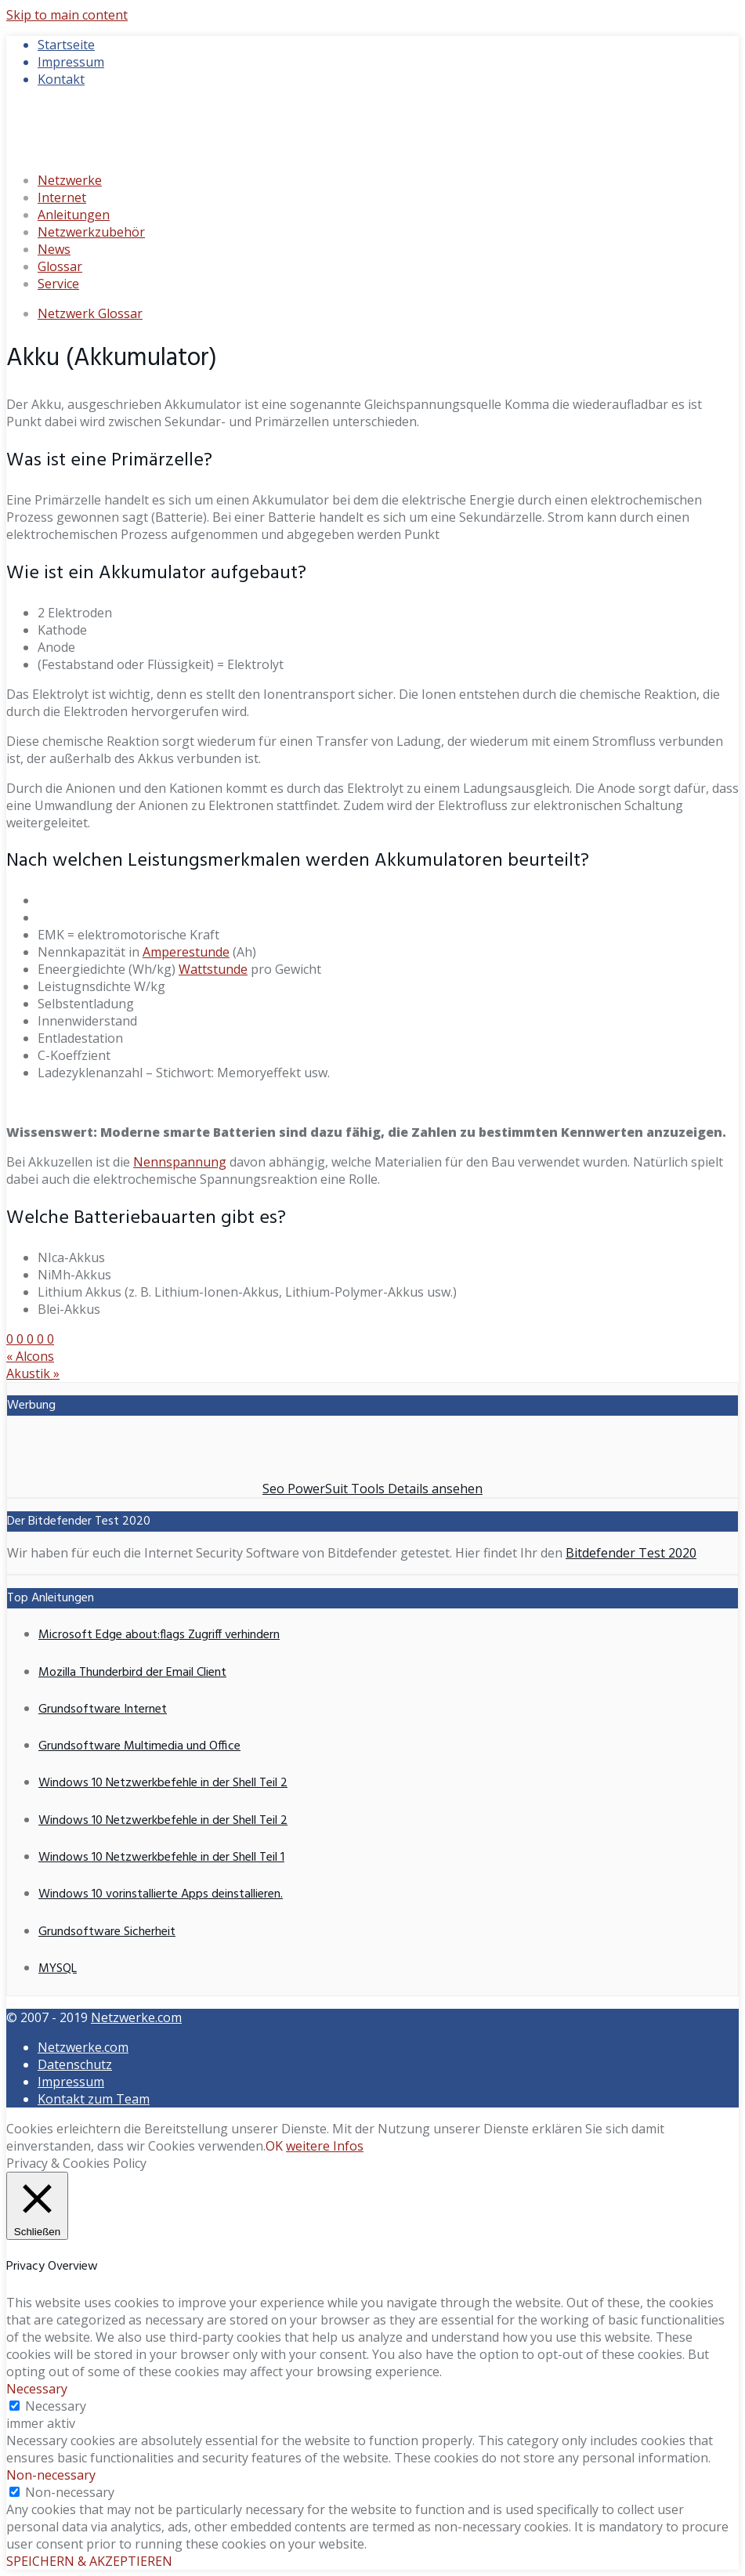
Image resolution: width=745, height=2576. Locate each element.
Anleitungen (74, 214)
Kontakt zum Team (94, 2098)
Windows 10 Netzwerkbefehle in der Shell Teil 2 (163, 1783)
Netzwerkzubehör (91, 232)
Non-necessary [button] (51, 2475)
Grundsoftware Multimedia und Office (139, 1746)
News (54, 249)
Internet (62, 197)
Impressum (71, 62)
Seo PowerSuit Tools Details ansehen (372, 1488)
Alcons (30, 1356)
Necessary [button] (36, 2388)
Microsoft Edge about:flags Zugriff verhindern (159, 1635)
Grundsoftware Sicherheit (106, 1932)
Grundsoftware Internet (102, 1709)
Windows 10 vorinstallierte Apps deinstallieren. (160, 1894)
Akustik (33, 1373)
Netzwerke (70, 180)
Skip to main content (67, 15)
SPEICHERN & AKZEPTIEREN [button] (89, 2561)
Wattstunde (213, 969)
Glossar (60, 266)
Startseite (66, 44)
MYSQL (57, 1969)
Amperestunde (186, 952)
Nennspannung (179, 1161)
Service (58, 283)
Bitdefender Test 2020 (631, 1552)
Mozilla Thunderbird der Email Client (132, 1672)
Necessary (55, 2406)
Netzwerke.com (136, 2017)
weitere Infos (324, 2146)
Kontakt (61, 79)
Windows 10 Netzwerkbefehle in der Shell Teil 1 (161, 1857)
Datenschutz (75, 2064)
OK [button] (274, 2146)
